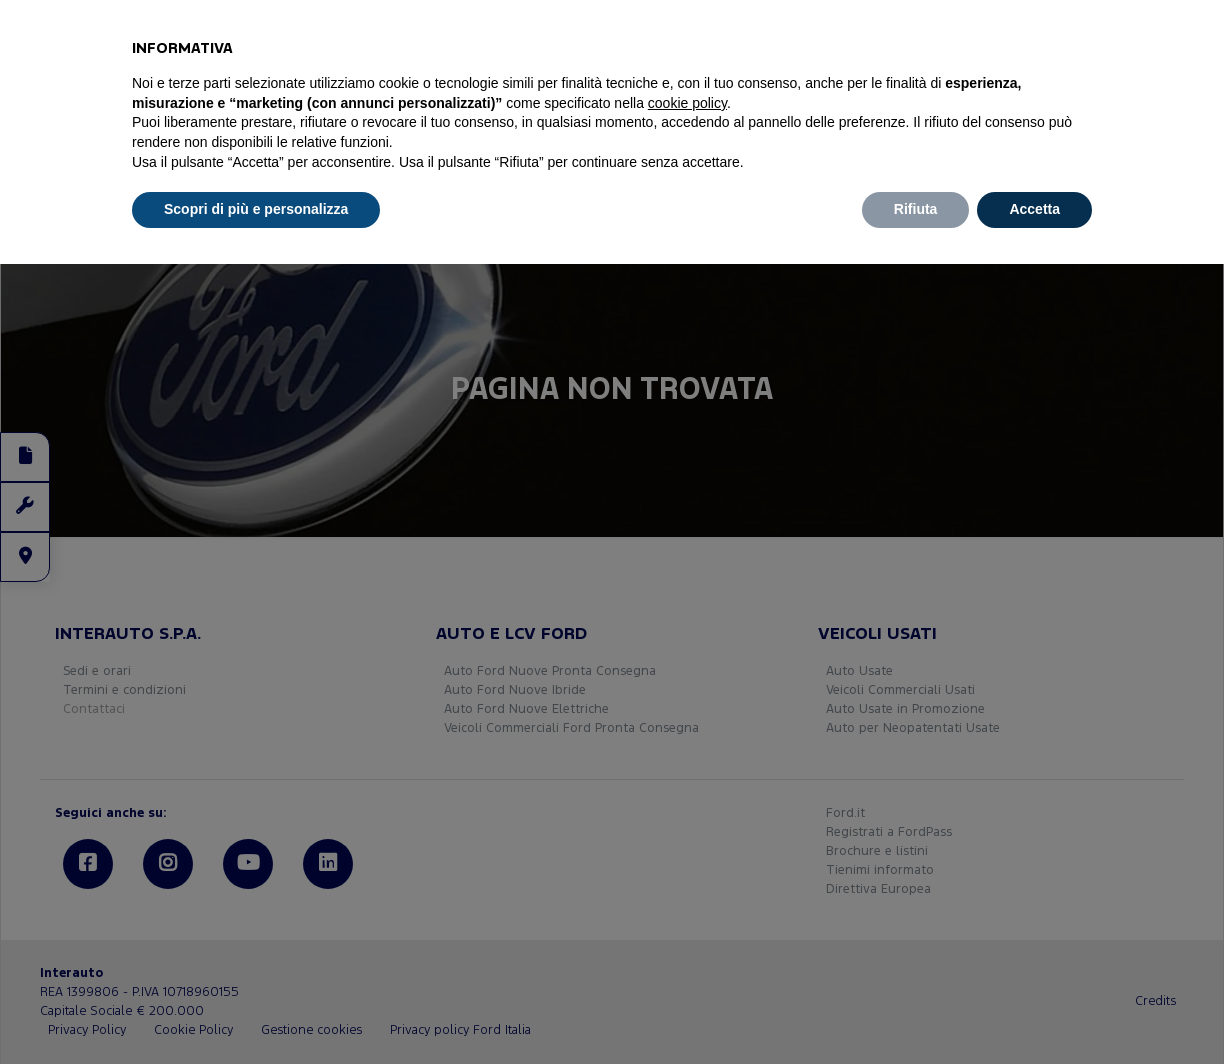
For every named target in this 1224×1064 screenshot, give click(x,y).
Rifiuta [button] (916, 209)
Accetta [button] (1034, 209)
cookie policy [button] (687, 103)
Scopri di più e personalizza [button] (256, 209)
